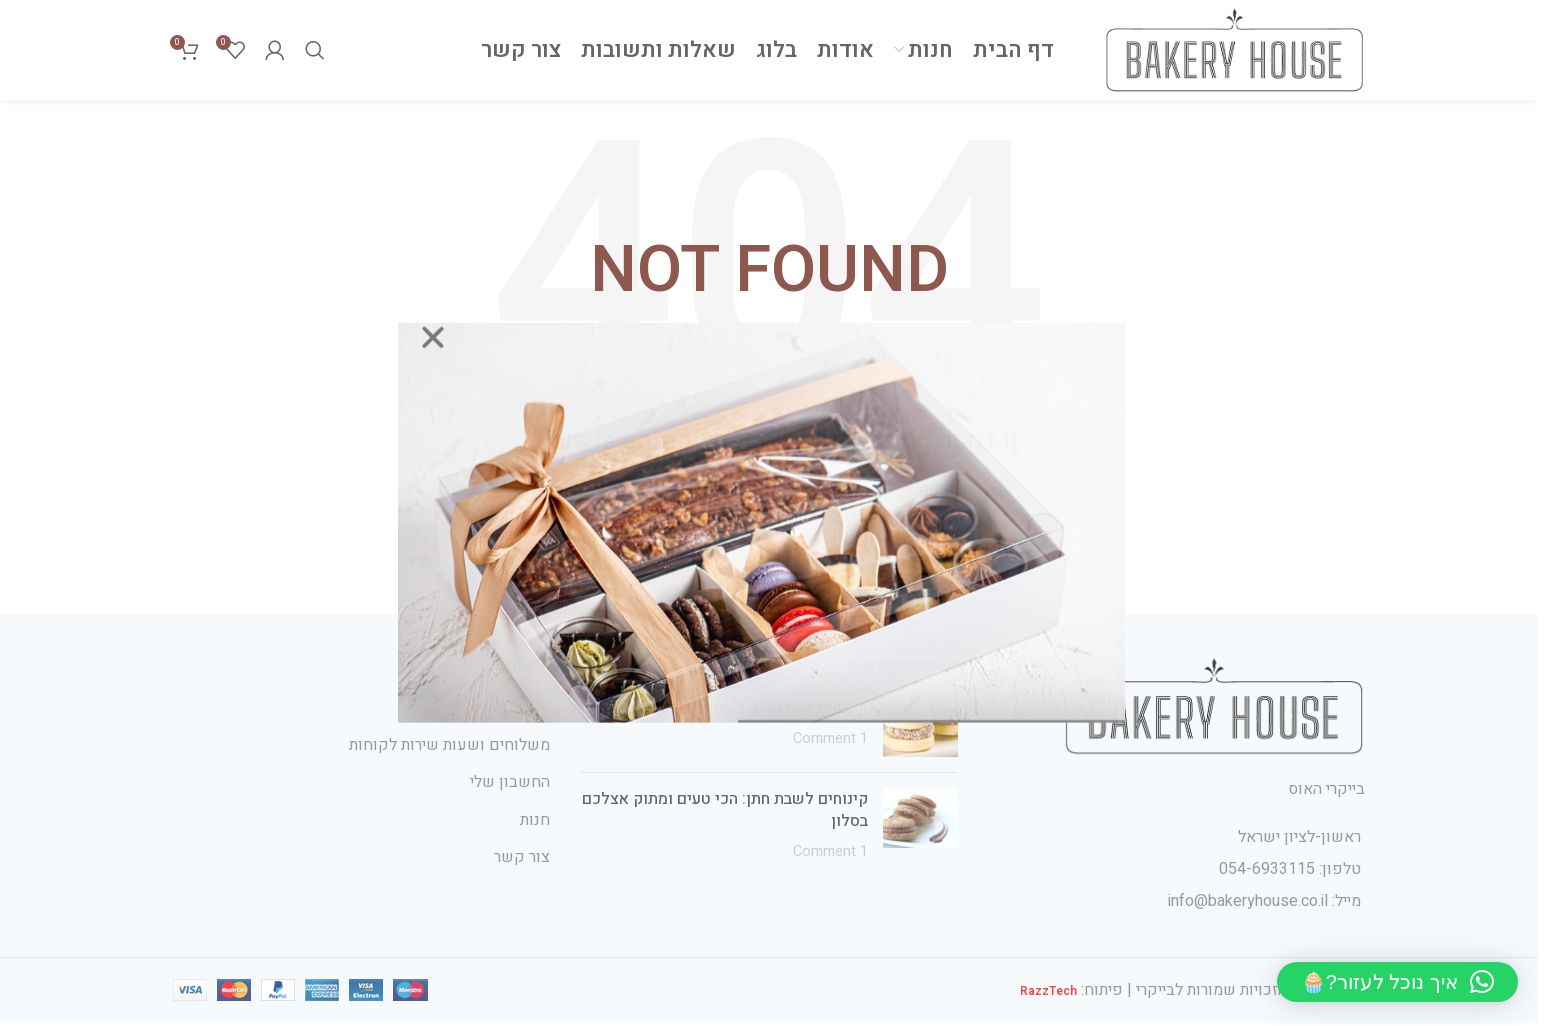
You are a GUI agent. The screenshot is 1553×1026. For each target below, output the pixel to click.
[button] (1397, 982)
